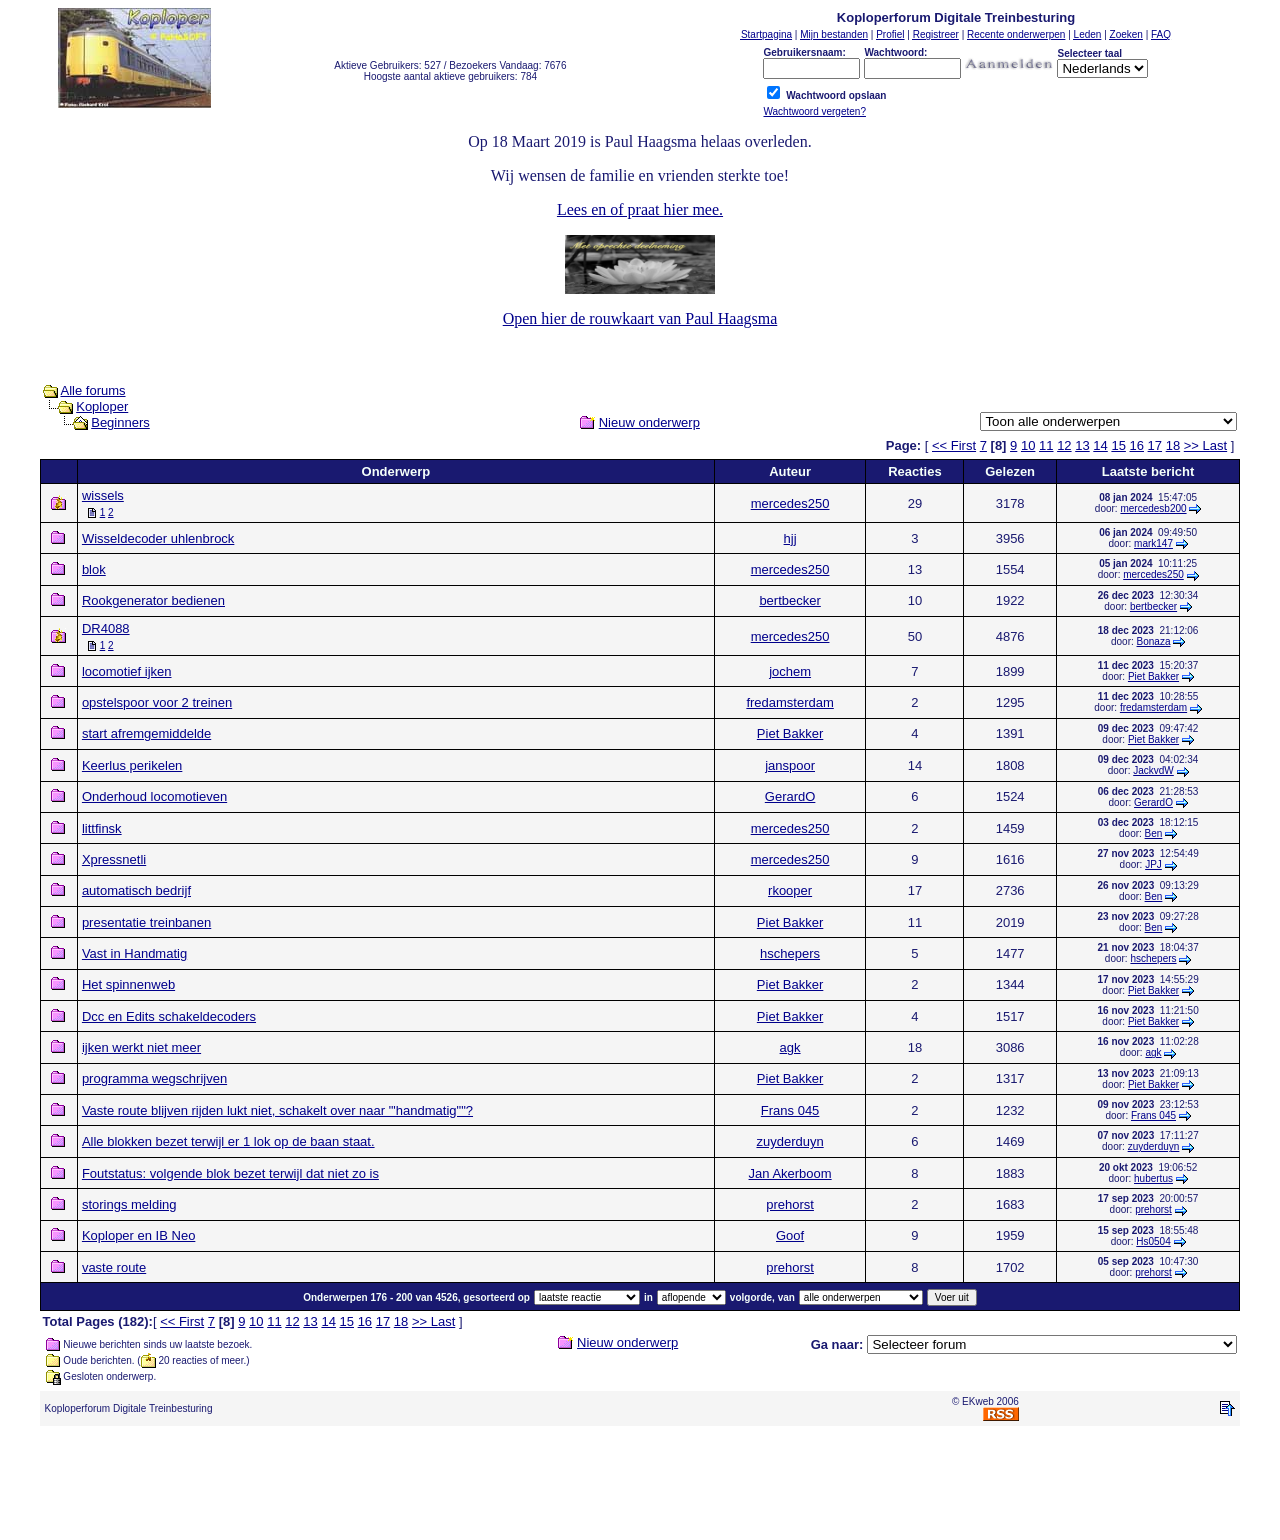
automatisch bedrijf (136, 890)
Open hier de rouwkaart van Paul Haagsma (640, 318)
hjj (790, 538)
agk (790, 1047)
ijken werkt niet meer (141, 1047)
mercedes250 (790, 503)
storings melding (129, 1204)
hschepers (790, 953)
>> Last (1205, 445)
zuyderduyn (789, 1141)
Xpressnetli (114, 859)
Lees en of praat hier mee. (640, 209)
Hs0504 (1153, 1241)
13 (1082, 445)
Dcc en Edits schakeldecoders (169, 1016)
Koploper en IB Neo (138, 1235)
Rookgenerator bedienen (153, 600)
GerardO (790, 796)
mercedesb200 (1153, 508)
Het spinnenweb (128, 984)
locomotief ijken (127, 671)
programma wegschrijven (154, 1078)
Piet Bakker (1153, 676)
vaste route (114, 1267)
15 (1118, 445)
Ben (1154, 833)
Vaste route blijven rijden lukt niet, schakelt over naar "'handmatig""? (277, 1110)
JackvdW (1153, 770)
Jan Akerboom (790, 1173)
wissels (103, 495)
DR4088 (106, 628)
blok (94, 569)
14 (1100, 445)
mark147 (1153, 543)
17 (1155, 445)
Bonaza (1154, 641)
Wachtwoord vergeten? (814, 111)
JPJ (1153, 864)
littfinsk (102, 828)
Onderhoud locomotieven (154, 796)
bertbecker (789, 600)
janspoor (790, 765)
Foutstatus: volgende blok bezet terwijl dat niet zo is (230, 1173)
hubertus (1153, 1178)
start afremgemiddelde (146, 733)
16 (1137, 445)
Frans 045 (790, 1110)
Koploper (102, 406)
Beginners (120, 422)
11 (1046, 445)
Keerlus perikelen (132, 765)
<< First (954, 445)
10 (1028, 445)
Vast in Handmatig (134, 953)
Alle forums (93, 390)
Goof (790, 1235)
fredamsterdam (789, 702)
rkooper (790, 890)
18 (1173, 445)
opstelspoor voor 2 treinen (157, 702)
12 (1064, 445)
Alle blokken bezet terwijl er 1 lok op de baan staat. (228, 1141)
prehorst (790, 1204)
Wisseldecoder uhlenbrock (158, 538)
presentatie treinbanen (146, 922)
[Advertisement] (640, 1487)
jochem (790, 671)
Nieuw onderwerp (649, 422)
